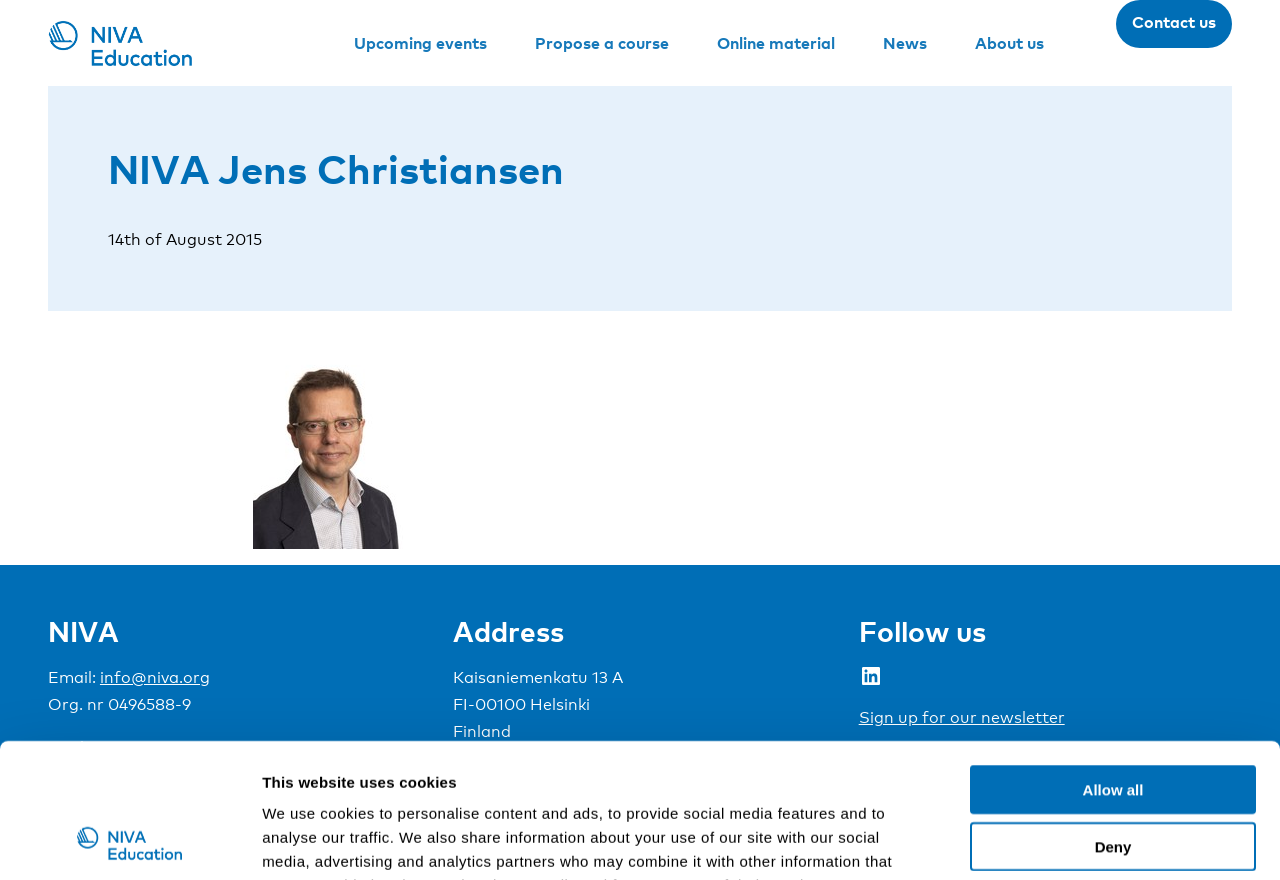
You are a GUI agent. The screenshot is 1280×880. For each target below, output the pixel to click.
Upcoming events (420, 43)
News (905, 43)
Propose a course (602, 43)
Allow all (1113, 663)
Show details (1049, 840)
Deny (1113, 720)
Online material (776, 43)
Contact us (1174, 22)
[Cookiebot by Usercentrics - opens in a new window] (129, 841)
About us (1009, 43)
